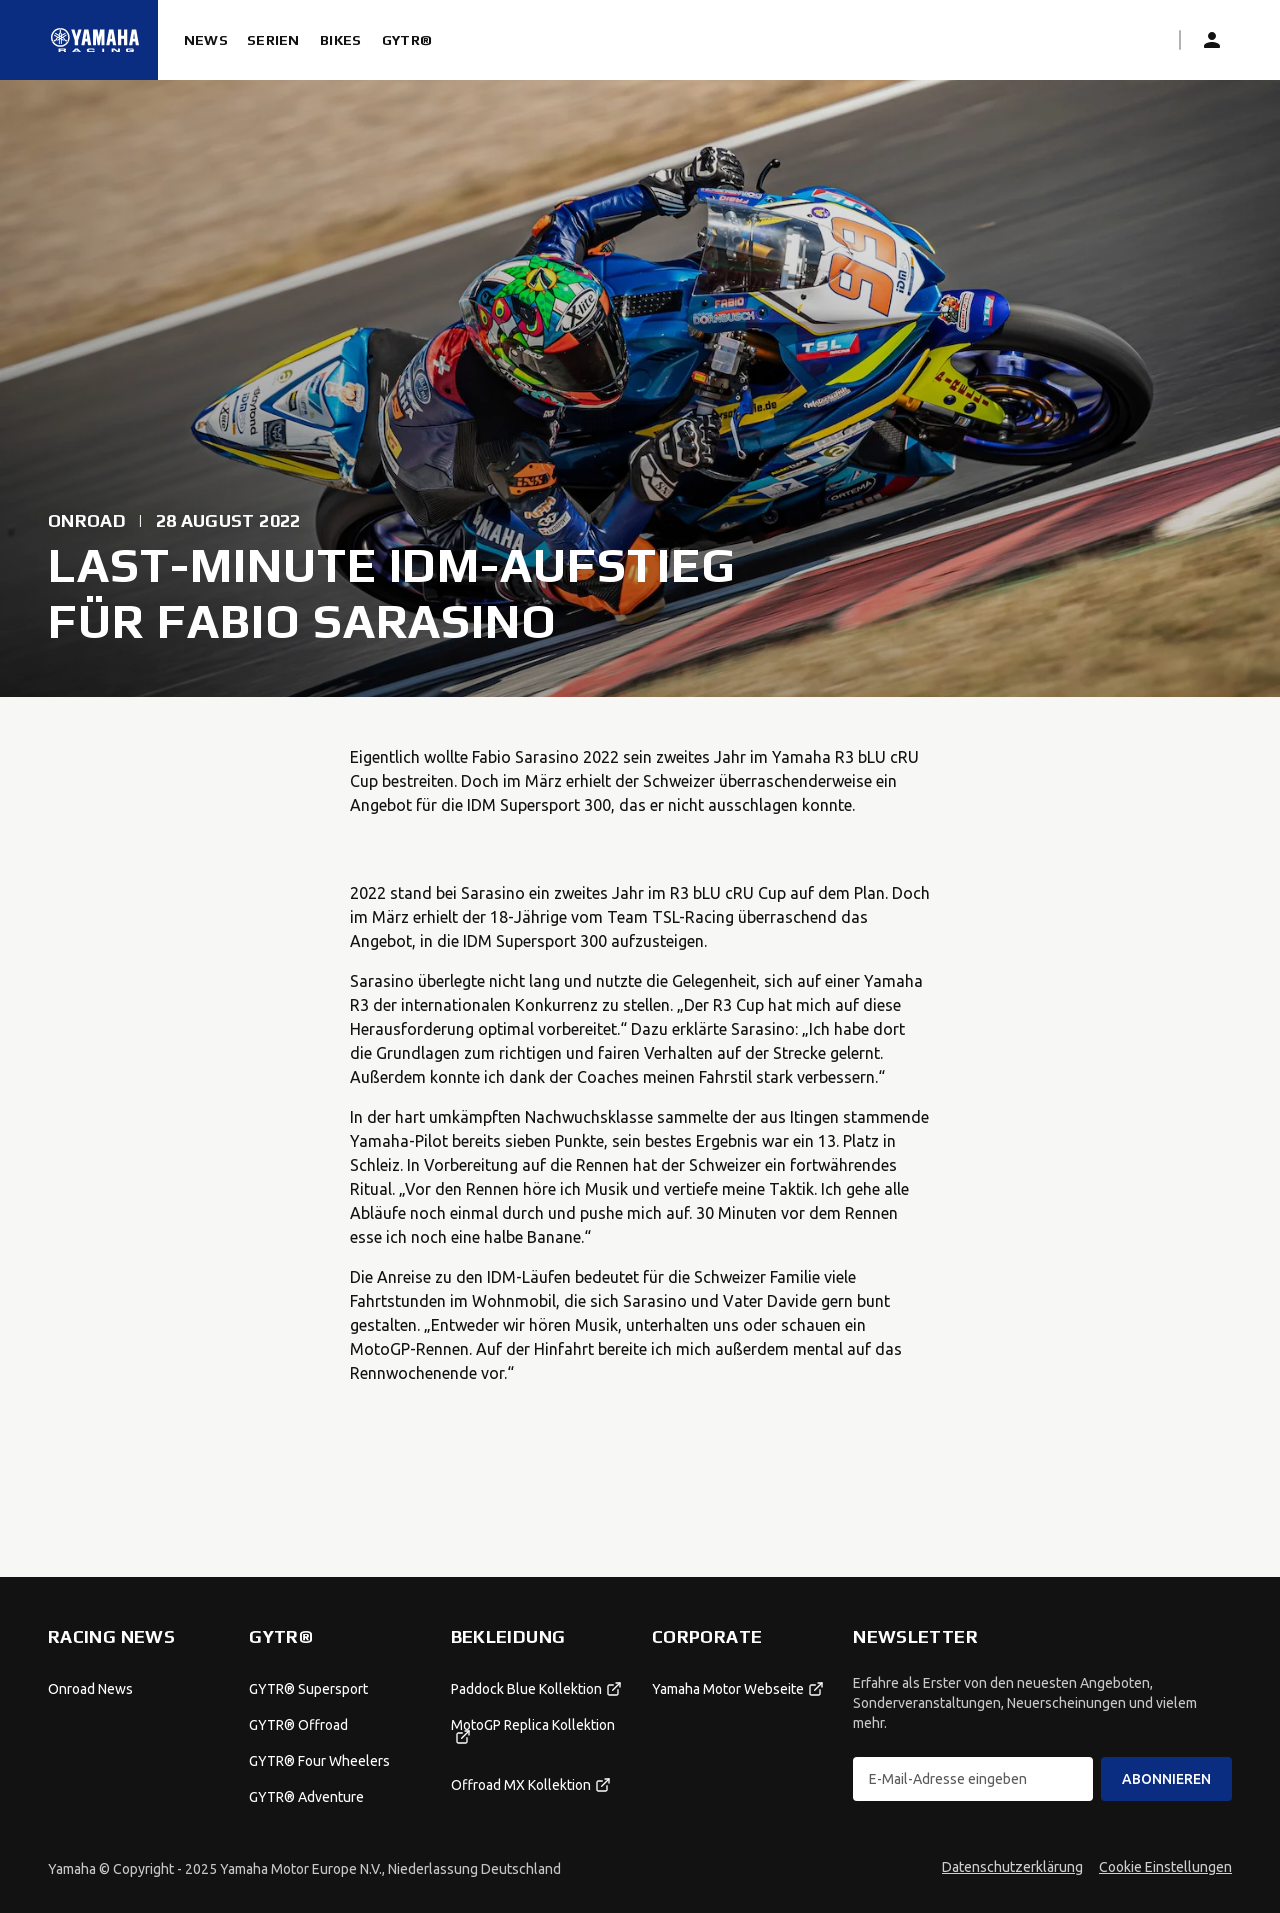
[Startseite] (95, 40)
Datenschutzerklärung (1012, 1867)
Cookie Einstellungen (1165, 1867)
